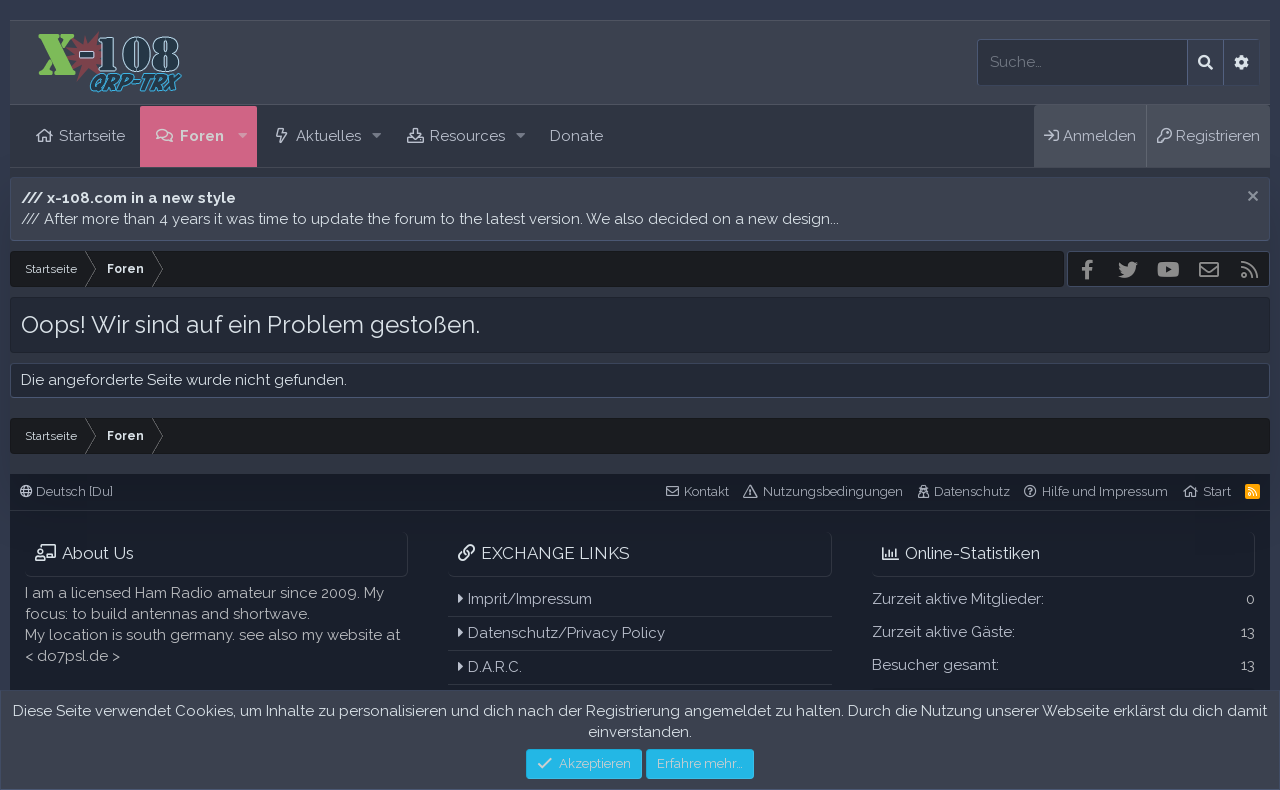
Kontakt (706, 491)
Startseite (92, 136)
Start (1217, 491)
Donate (576, 136)
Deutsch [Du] (66, 491)
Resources (467, 136)
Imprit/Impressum (525, 599)
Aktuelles (328, 136)
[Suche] (1082, 62)
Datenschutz (972, 491)
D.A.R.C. (490, 667)
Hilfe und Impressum (1105, 491)
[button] (243, 136)
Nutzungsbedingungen (833, 491)
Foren (202, 136)
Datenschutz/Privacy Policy (561, 633)
